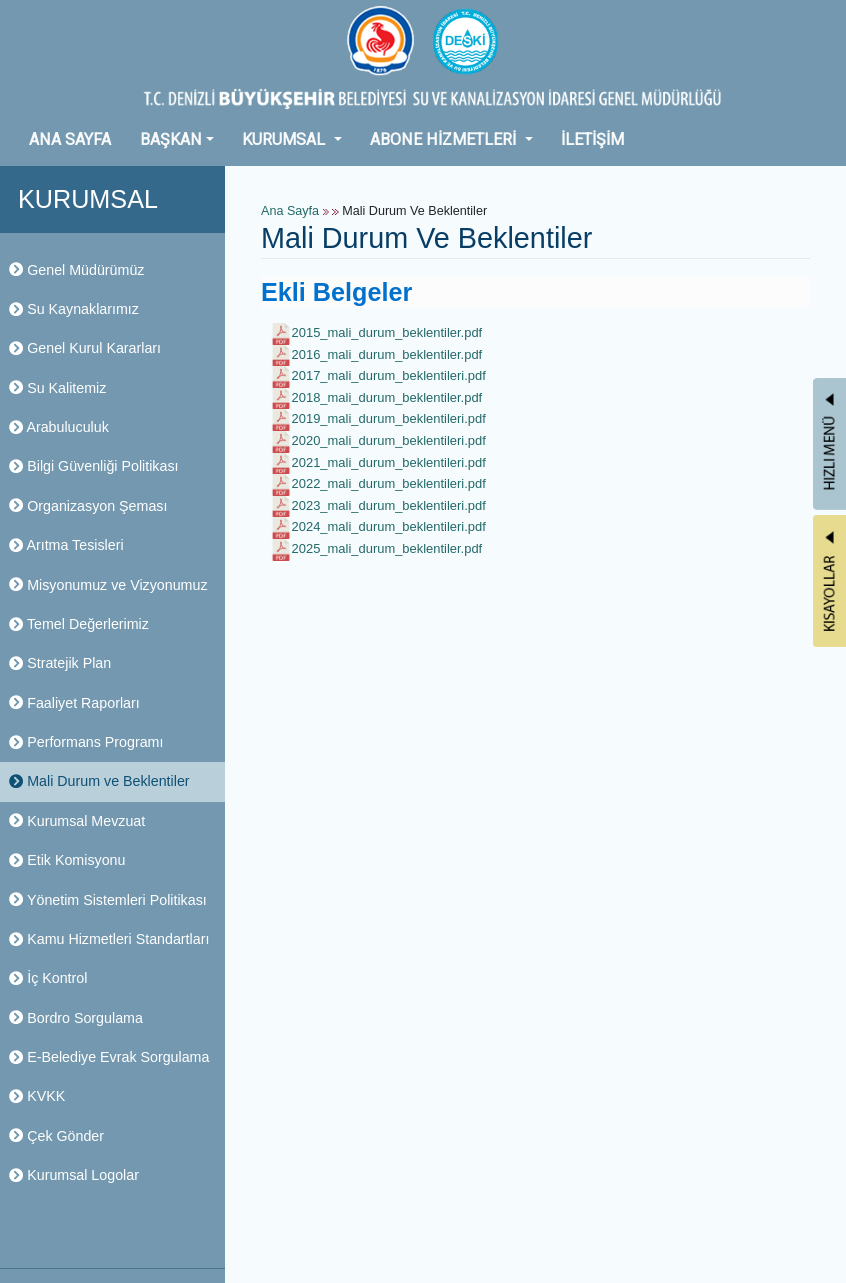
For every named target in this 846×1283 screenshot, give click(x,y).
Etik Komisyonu (67, 860)
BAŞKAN (171, 139)
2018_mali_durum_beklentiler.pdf (387, 397)
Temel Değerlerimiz (79, 624)
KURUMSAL (285, 139)
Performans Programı (86, 742)
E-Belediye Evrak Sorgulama (109, 1057)
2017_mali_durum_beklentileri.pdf (389, 375)
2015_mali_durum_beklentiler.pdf (387, 332)
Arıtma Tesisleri (66, 545)
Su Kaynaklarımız (74, 309)
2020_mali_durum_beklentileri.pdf (389, 440)
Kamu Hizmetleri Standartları (109, 939)
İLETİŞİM (592, 139)
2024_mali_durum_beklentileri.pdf (389, 526)
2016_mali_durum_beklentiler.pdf (387, 354)
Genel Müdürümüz (76, 270)
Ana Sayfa (290, 211)
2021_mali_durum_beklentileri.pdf (389, 462)
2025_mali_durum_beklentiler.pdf (387, 548)
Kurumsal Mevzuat (77, 821)
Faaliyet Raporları (74, 703)
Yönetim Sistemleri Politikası (108, 900)
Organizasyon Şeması (88, 506)
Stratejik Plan (60, 663)
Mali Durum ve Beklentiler (99, 781)
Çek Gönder (56, 1136)
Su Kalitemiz (57, 388)
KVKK (37, 1096)
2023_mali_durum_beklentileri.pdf (389, 505)
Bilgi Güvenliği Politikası (93, 466)
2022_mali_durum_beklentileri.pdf (389, 483)
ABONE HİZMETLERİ (445, 139)
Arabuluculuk (59, 427)
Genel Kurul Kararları (85, 348)
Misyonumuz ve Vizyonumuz (108, 585)
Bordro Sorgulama (76, 1018)
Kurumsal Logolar (74, 1175)
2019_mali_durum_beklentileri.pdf (389, 418)
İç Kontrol (48, 978)
